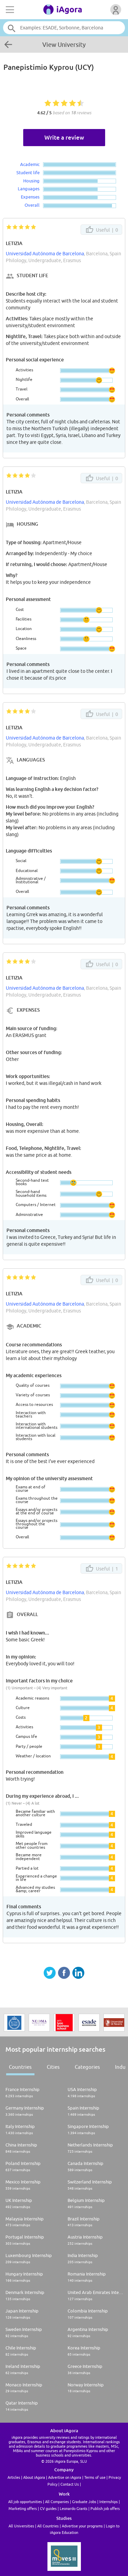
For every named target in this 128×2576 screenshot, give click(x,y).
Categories (87, 2067)
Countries (20, 2067)
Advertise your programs (82, 2526)
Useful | (101, 229)
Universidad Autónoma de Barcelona (45, 253)
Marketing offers (23, 2508)
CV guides (48, 2508)
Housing (31, 180)
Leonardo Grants (73, 2508)
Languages (29, 188)
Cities (53, 2067)
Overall (32, 205)
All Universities (21, 2526)
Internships (108, 2501)
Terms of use (94, 2477)
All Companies (57, 2501)
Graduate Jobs (84, 2501)
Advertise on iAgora (64, 2477)
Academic (30, 164)
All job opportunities (25, 2501)
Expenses (30, 197)
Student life (28, 172)
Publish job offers (105, 2508)
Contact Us (69, 2484)
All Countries (48, 2526)
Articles (14, 2477)
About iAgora (34, 2477)
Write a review (64, 137)
